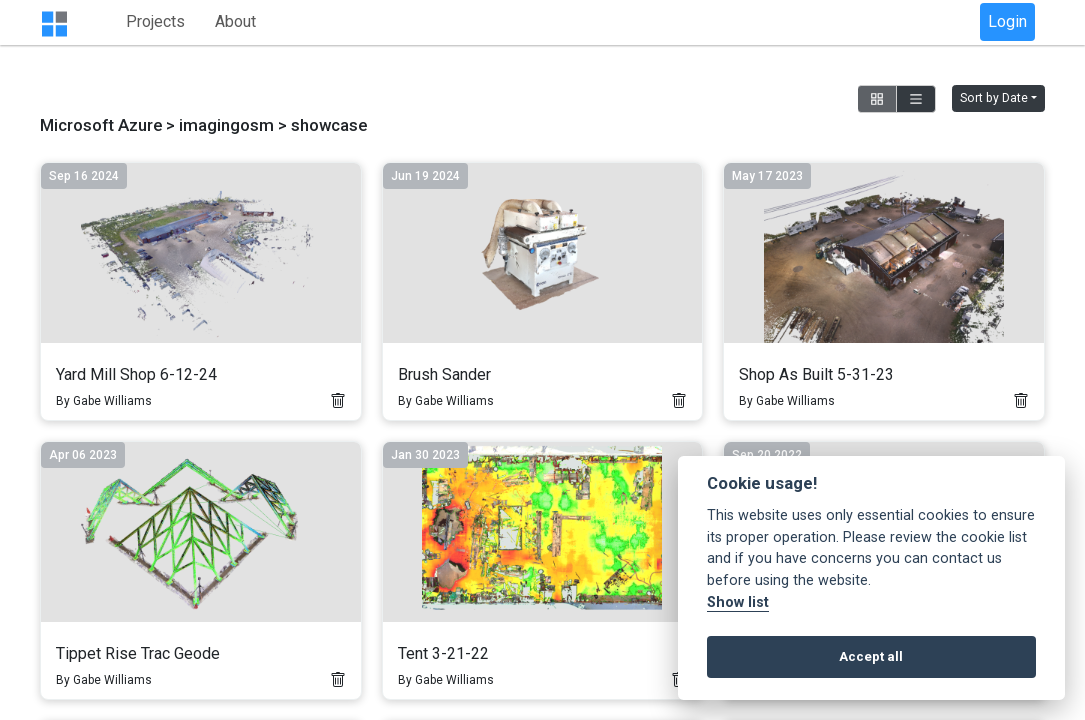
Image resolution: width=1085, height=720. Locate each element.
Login (1007, 22)
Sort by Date (994, 100)
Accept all (871, 656)
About (360, 22)
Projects (280, 22)
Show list (738, 602)
